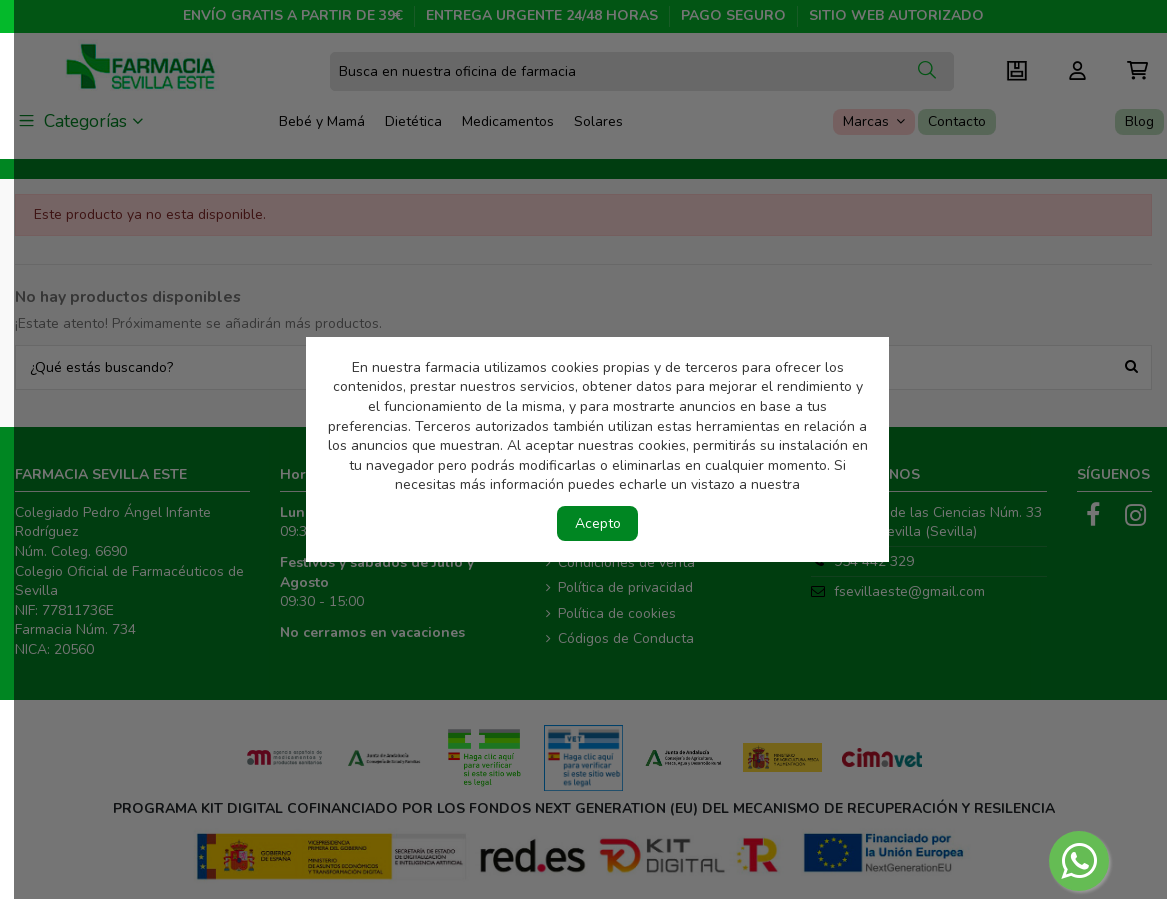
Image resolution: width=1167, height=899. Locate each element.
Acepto (598, 523)
